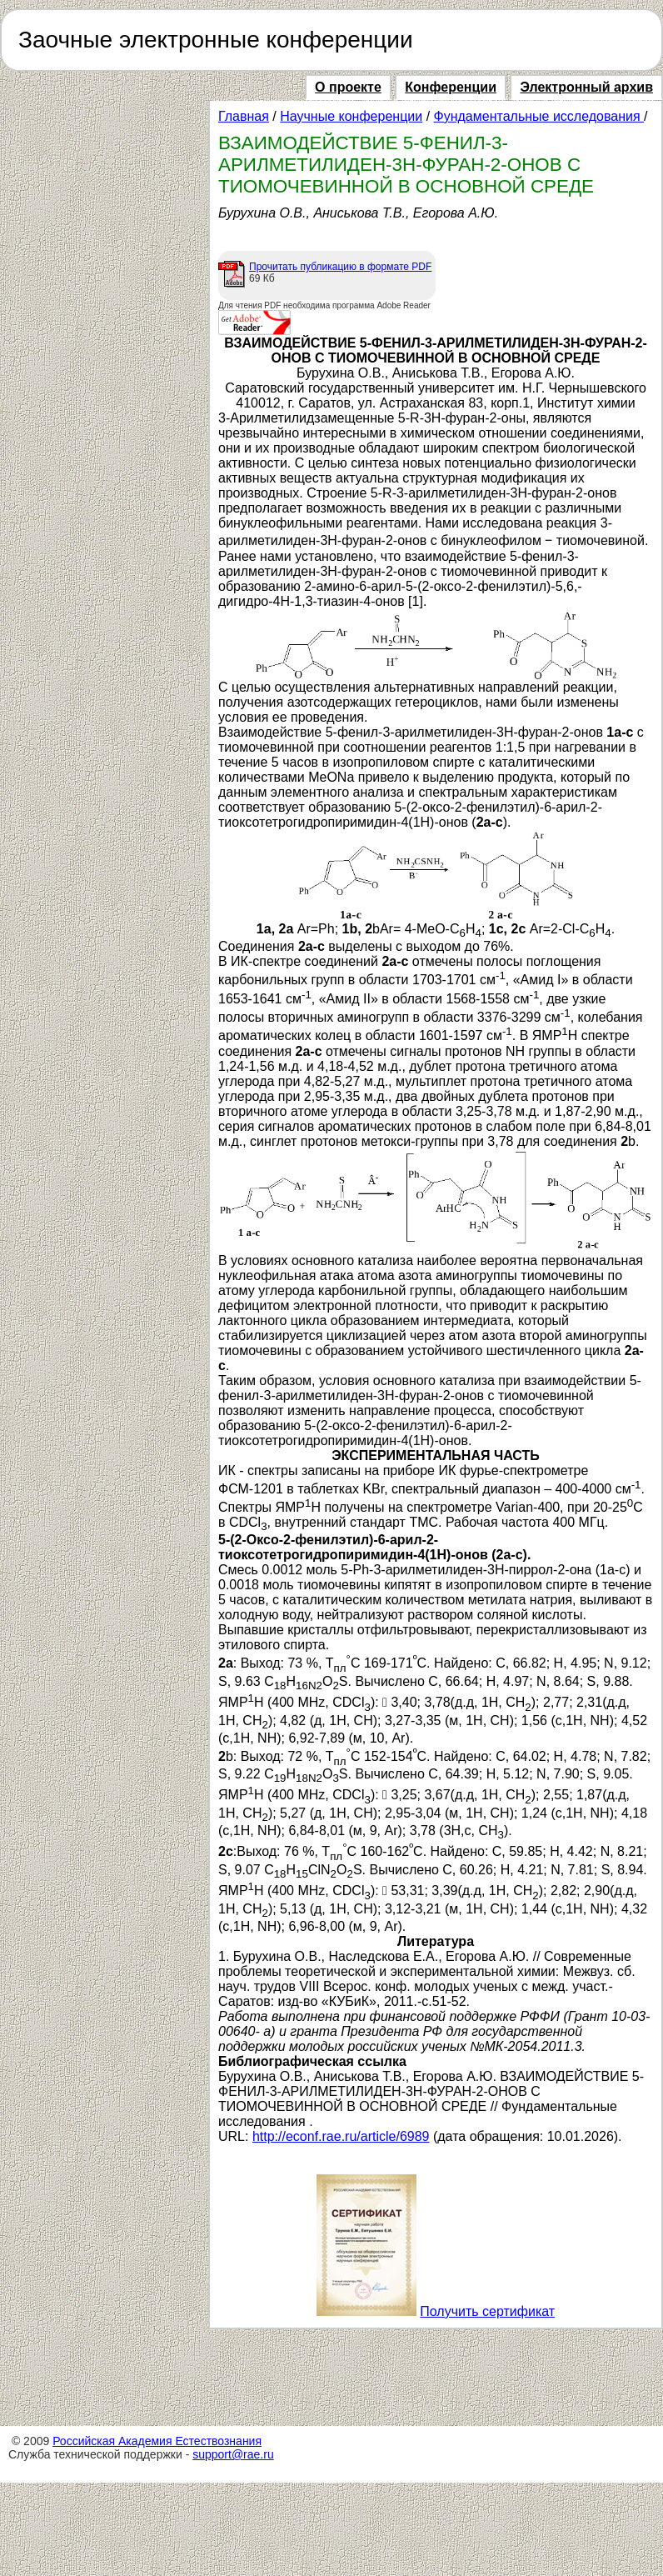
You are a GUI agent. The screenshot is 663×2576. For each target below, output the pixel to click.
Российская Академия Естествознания (157, 2441)
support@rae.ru (232, 2454)
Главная (243, 116)
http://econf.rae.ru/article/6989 (341, 2136)
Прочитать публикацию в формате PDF (340, 267)
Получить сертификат (487, 2311)
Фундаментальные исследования (539, 116)
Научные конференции (351, 116)
